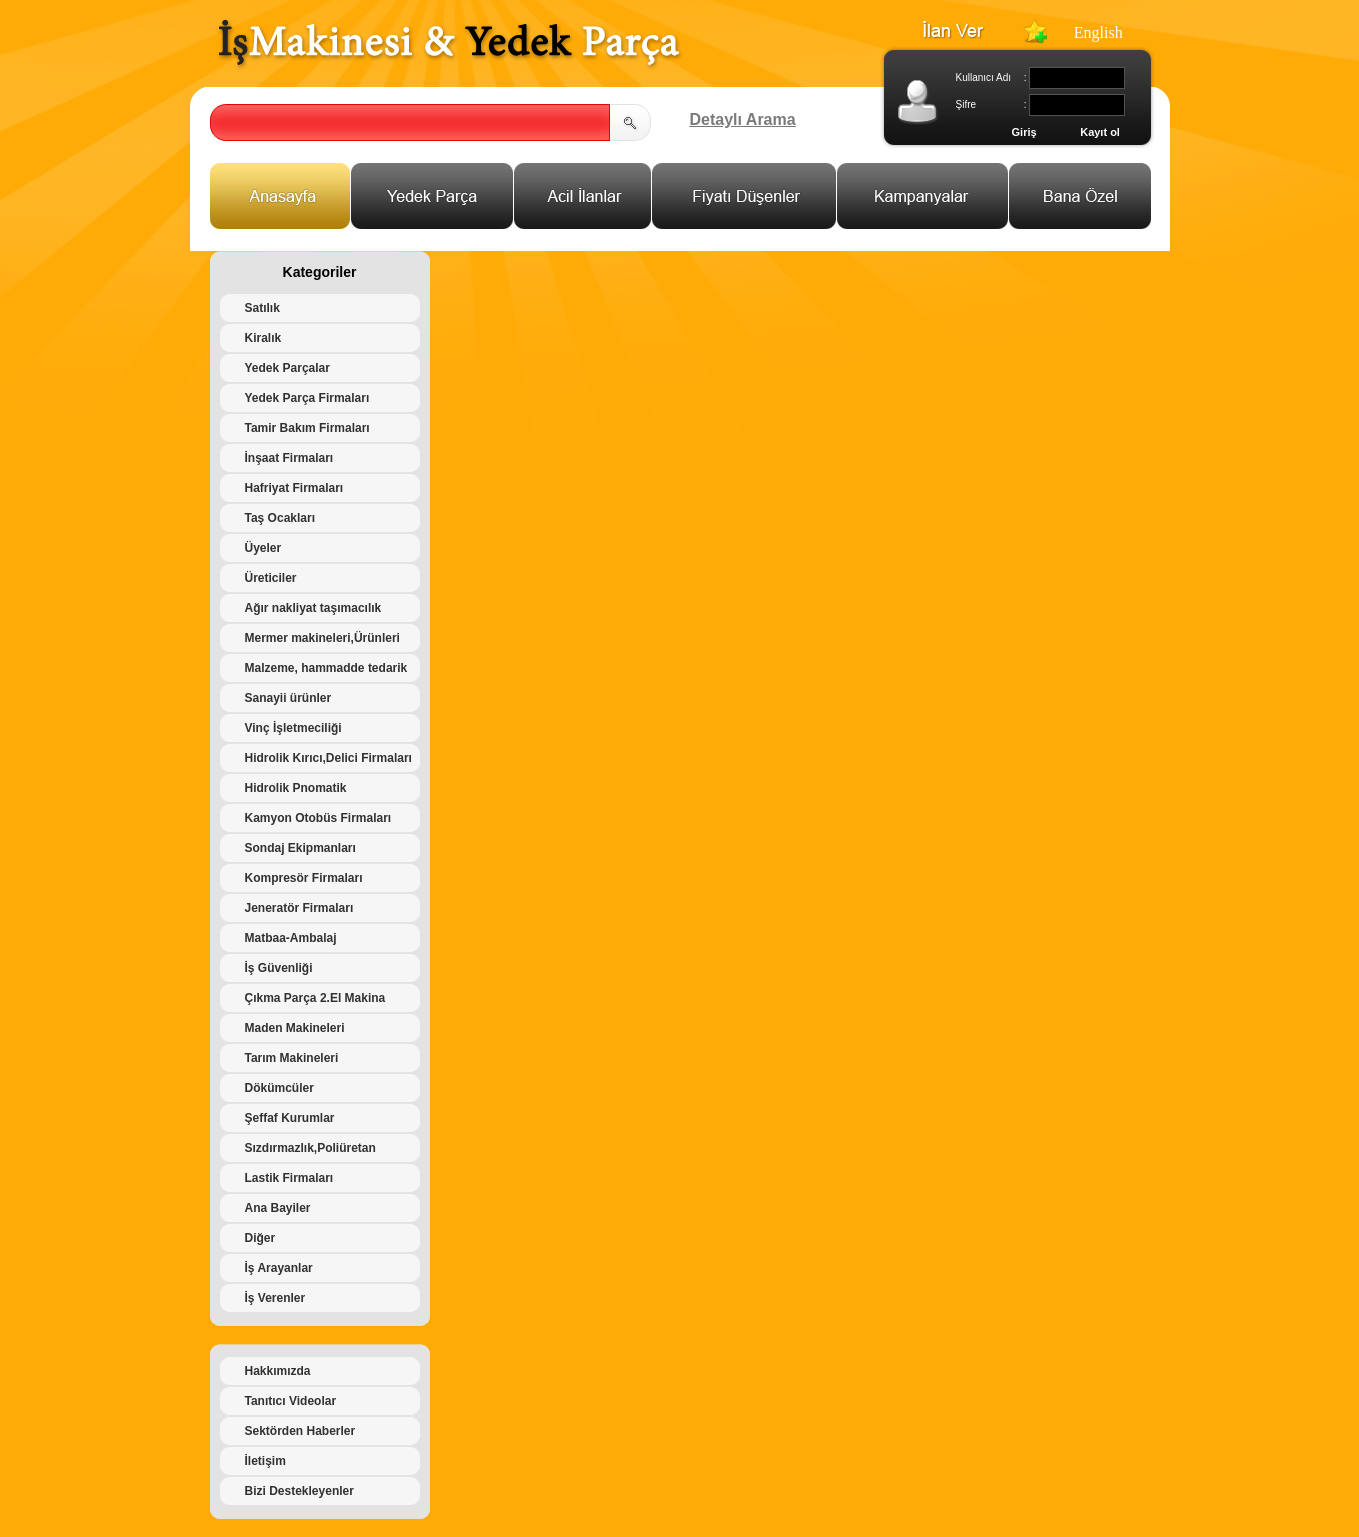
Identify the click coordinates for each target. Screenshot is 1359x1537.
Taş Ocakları (280, 518)
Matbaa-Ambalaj (291, 938)
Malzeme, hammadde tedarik (326, 668)
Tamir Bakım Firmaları (307, 428)
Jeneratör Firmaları (299, 908)
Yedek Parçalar (287, 368)
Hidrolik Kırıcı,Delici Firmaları (328, 758)
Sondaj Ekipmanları (300, 848)
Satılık (262, 308)
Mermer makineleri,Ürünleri (322, 638)
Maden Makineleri (295, 1028)
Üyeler (263, 548)
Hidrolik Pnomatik (296, 788)
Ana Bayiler (278, 1208)
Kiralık (263, 338)
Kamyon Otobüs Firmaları (318, 818)
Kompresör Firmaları (304, 878)
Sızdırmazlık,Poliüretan (310, 1148)
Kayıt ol (1100, 132)
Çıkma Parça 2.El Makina (315, 998)
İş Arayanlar (279, 1268)
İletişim (265, 1461)
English (1098, 32)
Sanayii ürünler (288, 698)
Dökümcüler (279, 1088)
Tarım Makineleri (292, 1058)
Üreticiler (271, 578)
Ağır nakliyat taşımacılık (313, 608)
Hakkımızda (278, 1371)
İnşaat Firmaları (289, 458)
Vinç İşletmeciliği (293, 728)
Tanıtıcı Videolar (291, 1401)
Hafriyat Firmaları (294, 488)
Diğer (260, 1238)
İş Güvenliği (279, 968)
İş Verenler (275, 1298)
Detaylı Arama (743, 119)
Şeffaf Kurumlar (290, 1118)
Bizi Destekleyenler (299, 1491)
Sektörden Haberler (300, 1431)
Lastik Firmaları (289, 1178)
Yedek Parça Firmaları (307, 398)
